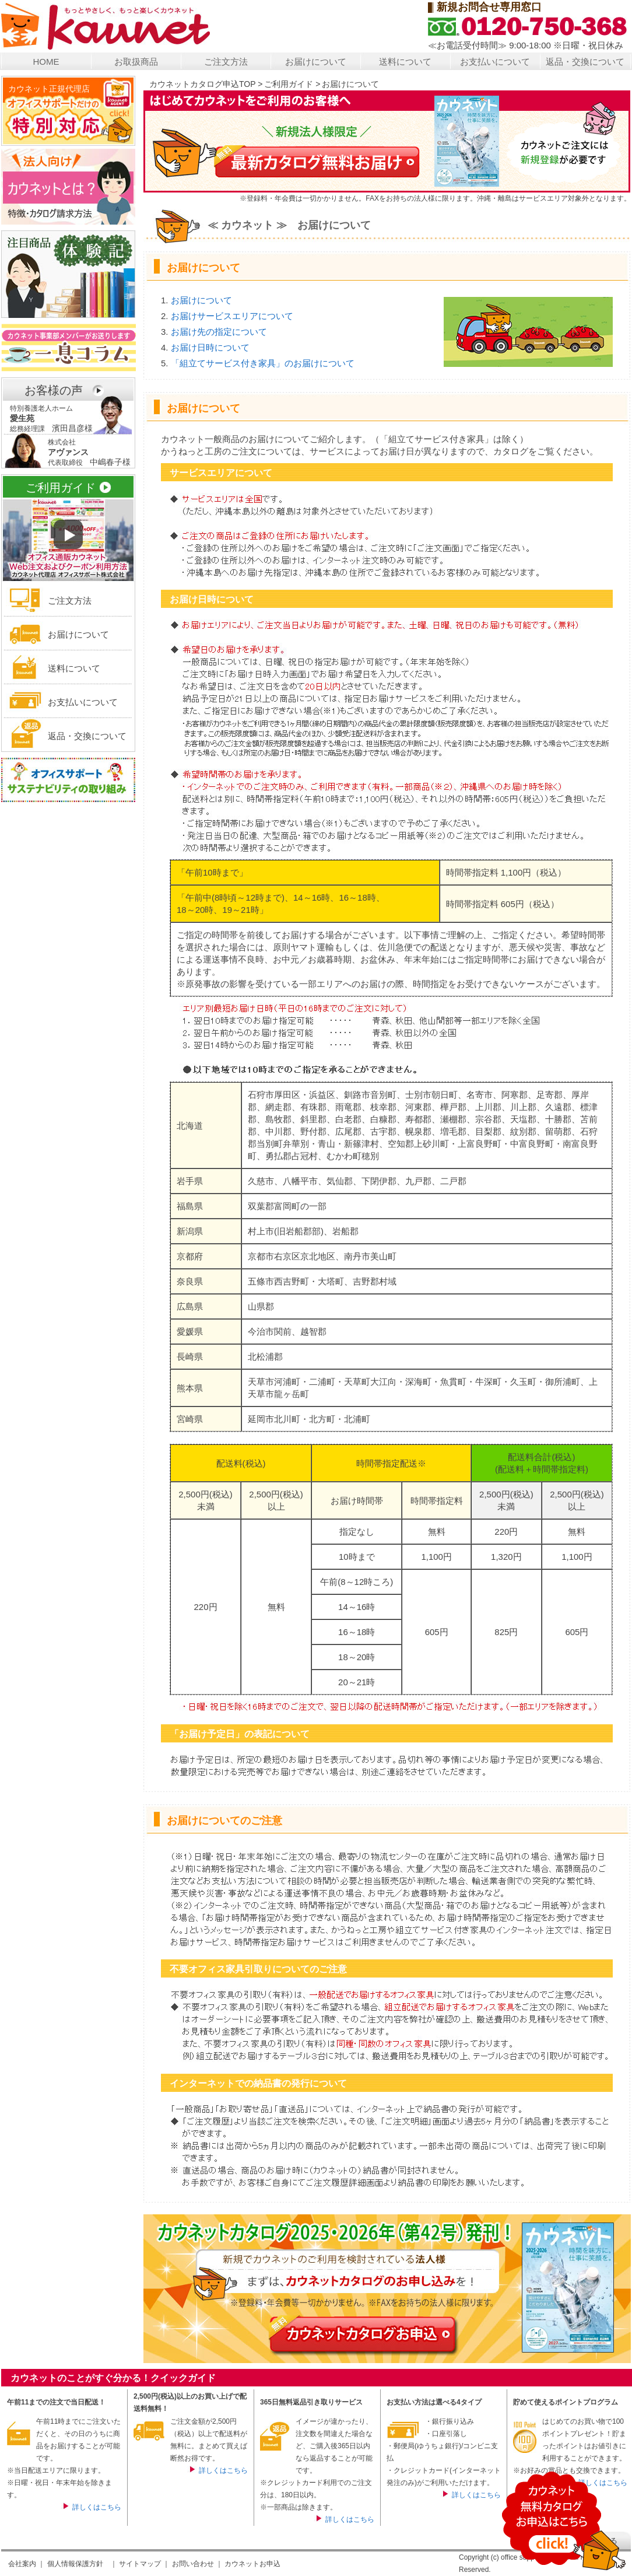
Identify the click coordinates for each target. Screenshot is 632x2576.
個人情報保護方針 (75, 2564)
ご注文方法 (226, 61)
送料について (405, 61)
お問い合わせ (193, 2564)
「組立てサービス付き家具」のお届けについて (262, 363)
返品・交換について (585, 61)
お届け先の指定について (219, 332)
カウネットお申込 (252, 2564)
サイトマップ (140, 2564)
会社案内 (22, 2564)
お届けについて (315, 61)
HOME (46, 61)
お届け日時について (210, 347)
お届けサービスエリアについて (232, 316)
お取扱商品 (136, 61)
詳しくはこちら (96, 2507)
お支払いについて (495, 61)
